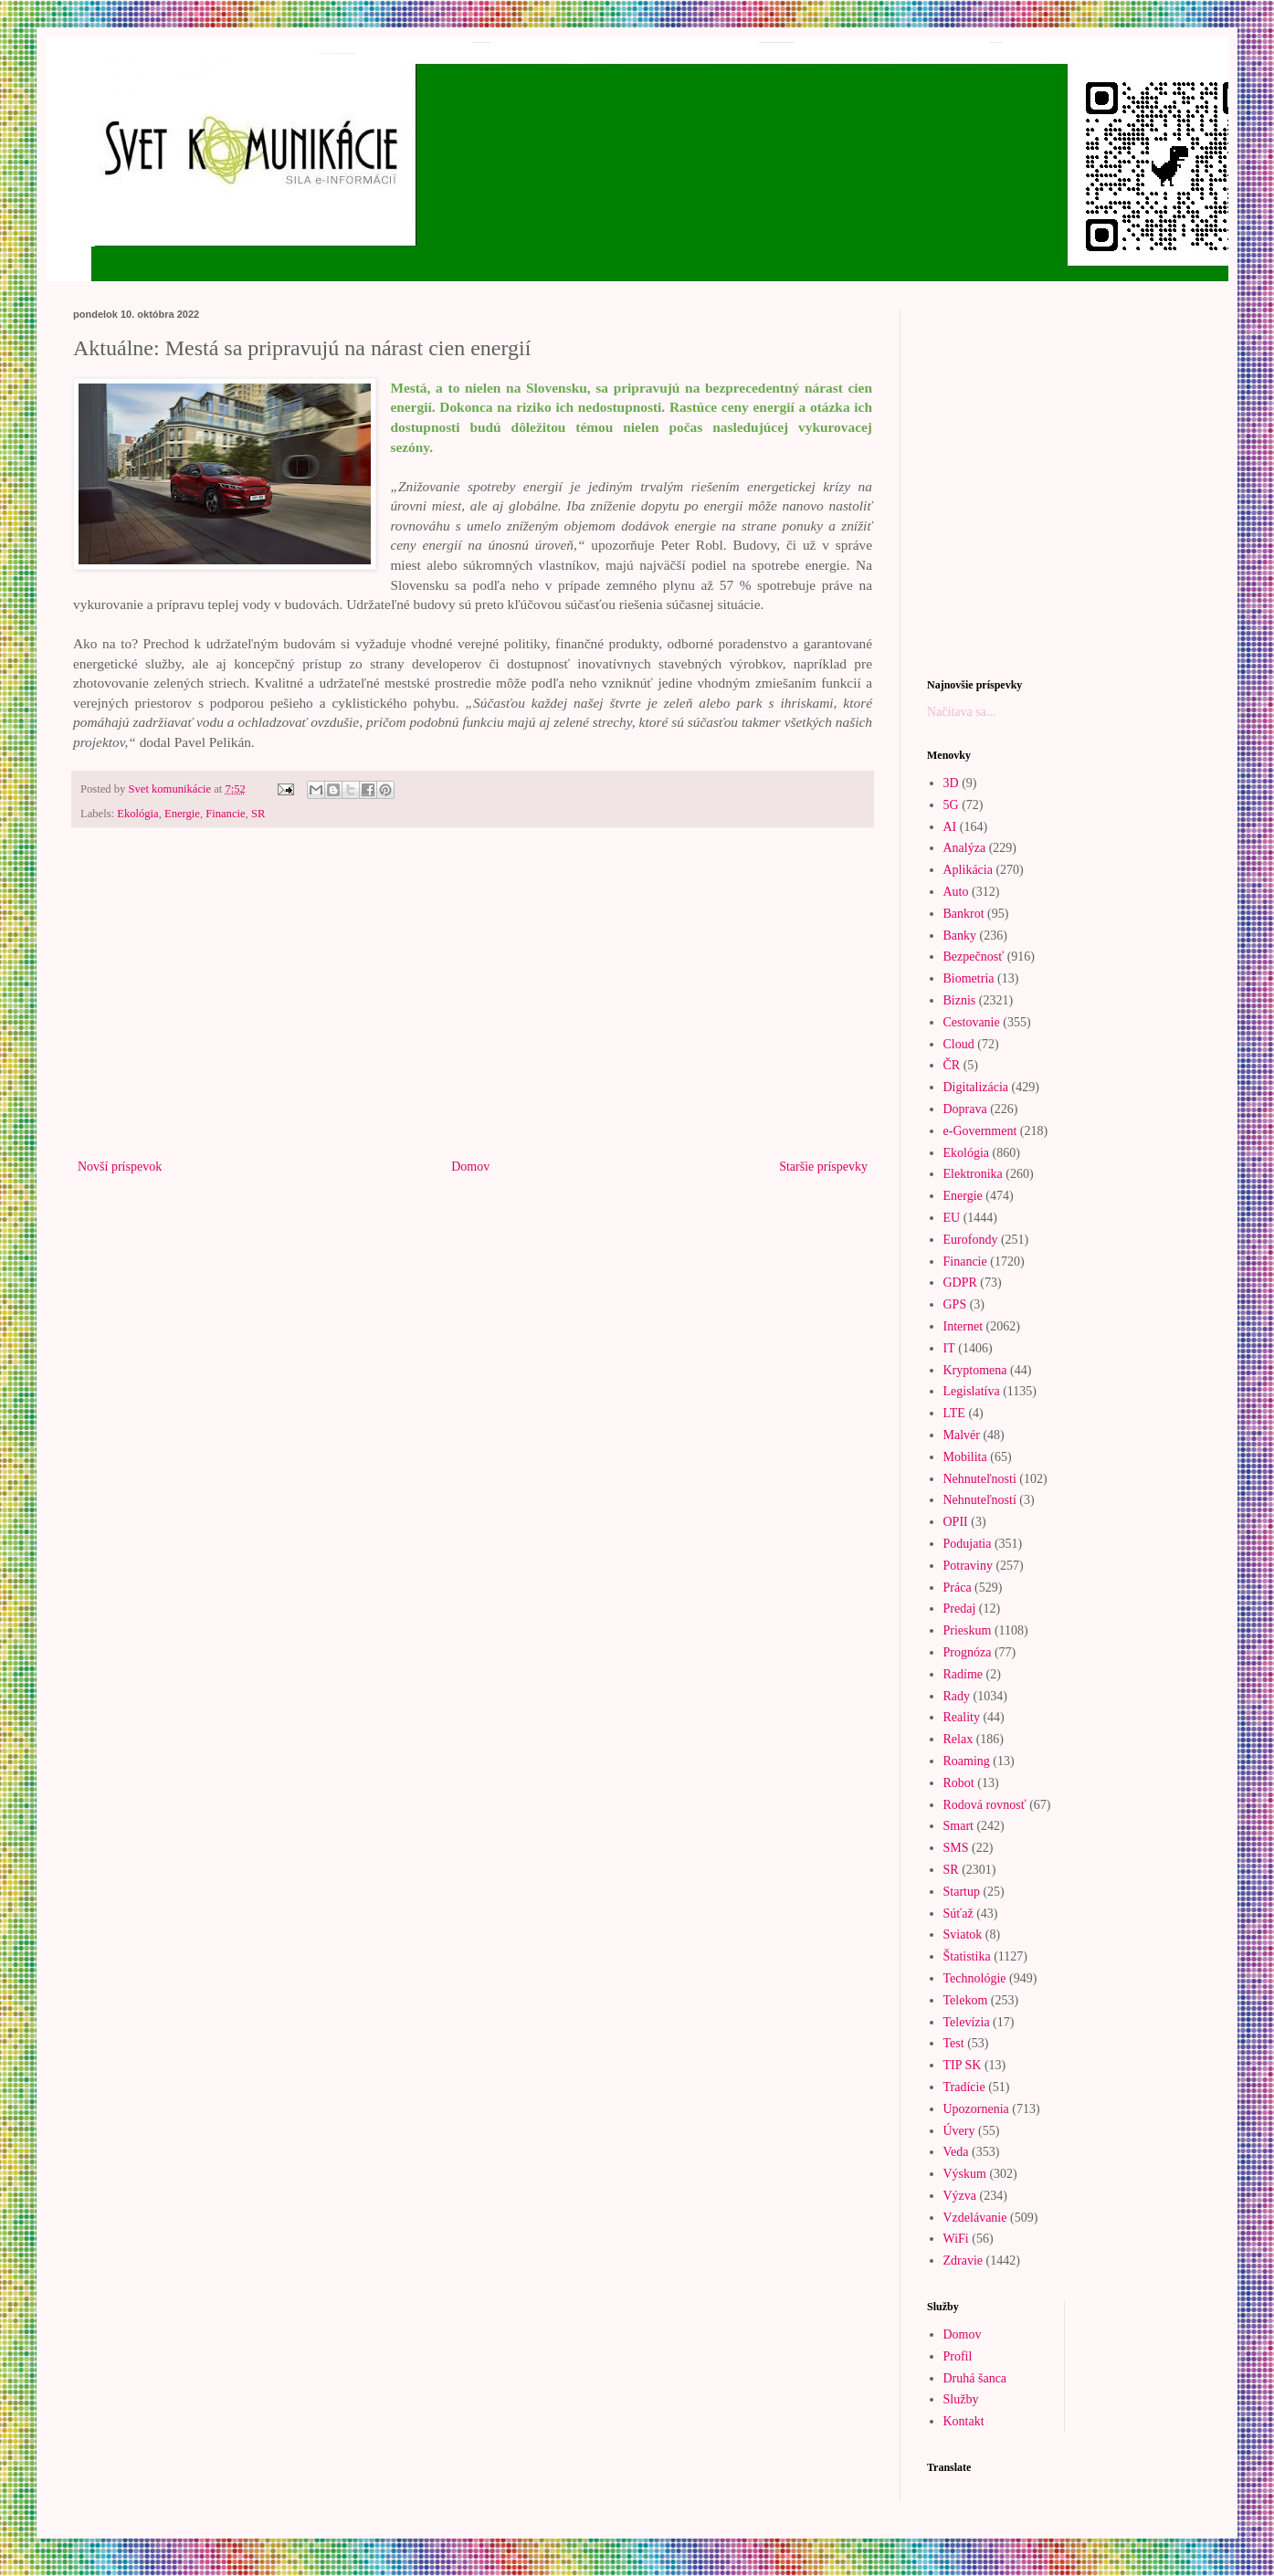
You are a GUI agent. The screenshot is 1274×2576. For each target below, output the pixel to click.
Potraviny (968, 1565)
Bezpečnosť (974, 956)
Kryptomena (975, 1370)
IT (949, 1348)
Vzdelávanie (975, 2217)
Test (953, 2043)
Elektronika (973, 1174)
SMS (956, 1848)
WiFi (956, 2238)
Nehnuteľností (979, 1500)
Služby (961, 2399)
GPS (955, 1304)
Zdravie (963, 2260)
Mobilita (965, 1457)
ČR (952, 1065)
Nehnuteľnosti (979, 1479)
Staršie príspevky (823, 1166)
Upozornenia (976, 2109)
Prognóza (967, 1652)
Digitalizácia (976, 1087)
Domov (470, 1166)
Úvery (959, 2131)
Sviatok (963, 1934)
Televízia (966, 2022)
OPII (955, 1522)
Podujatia (967, 1544)
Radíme (963, 1674)
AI (950, 827)
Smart (958, 1826)
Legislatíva (971, 1391)
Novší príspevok (120, 1166)
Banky (960, 935)
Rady (957, 1696)
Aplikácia (968, 870)
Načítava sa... (961, 712)
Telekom (965, 2000)
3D (951, 783)
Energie (182, 813)
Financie (225, 813)
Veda (956, 2152)
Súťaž (958, 1913)
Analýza (964, 848)
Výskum (964, 2174)
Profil (958, 2356)
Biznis (959, 1000)
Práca (957, 1587)
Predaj (959, 1608)
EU (952, 1218)
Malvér (961, 1435)
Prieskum (967, 1630)
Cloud (958, 1044)
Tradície (964, 2087)
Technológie (974, 1978)
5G (951, 805)
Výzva (960, 2196)
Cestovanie (971, 1022)
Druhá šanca (975, 2378)
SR (258, 813)
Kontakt (963, 2421)
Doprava (965, 1109)
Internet (963, 1326)
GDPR (960, 1282)
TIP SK (962, 2065)
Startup (961, 1891)
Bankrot (963, 913)
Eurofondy (970, 1239)
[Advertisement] (472, 1004)
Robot (958, 1783)
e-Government (980, 1131)
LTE (954, 1413)
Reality (961, 1717)
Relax (958, 1739)
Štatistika (967, 1956)
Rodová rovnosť (985, 1805)
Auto (956, 892)
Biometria (969, 978)
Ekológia (137, 813)
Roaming (966, 1761)
